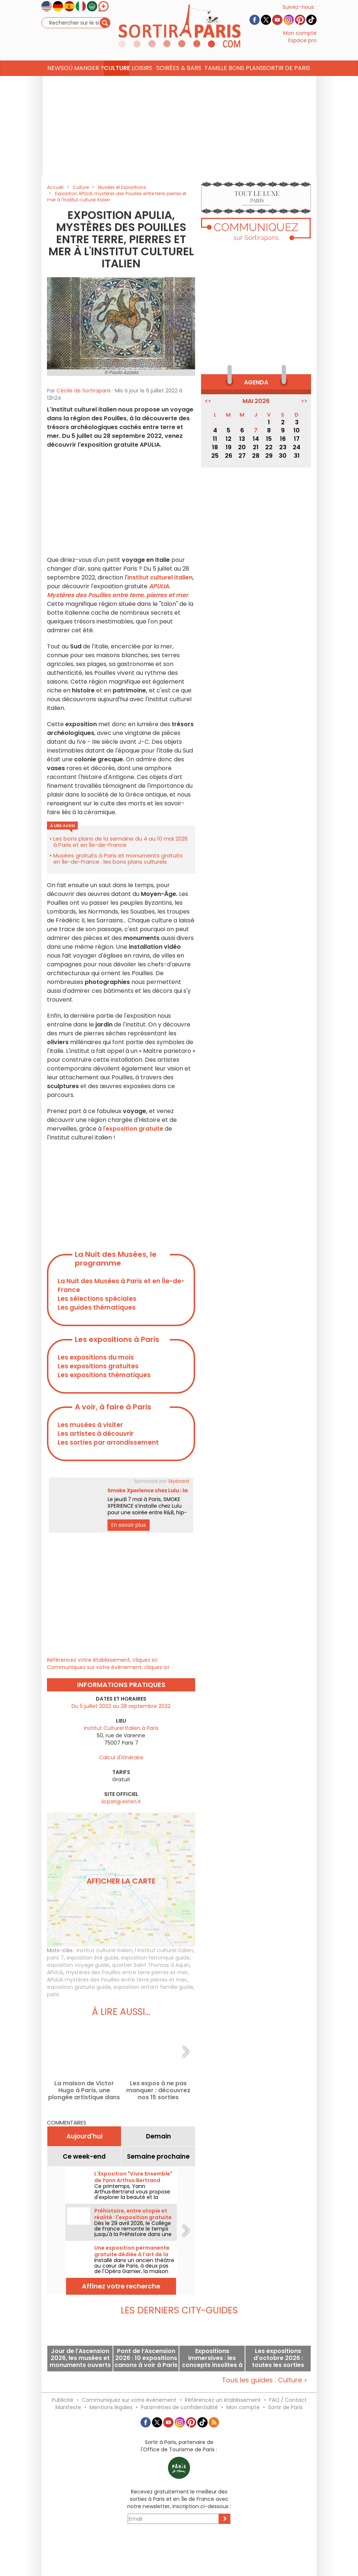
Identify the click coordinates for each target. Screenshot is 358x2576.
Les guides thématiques (97, 1307)
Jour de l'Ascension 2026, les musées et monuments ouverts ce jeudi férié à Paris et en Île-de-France (80, 2358)
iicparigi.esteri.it (121, 1801)
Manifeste (68, 2407)
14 (256, 439)
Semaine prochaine (158, 2156)
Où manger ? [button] (83, 81)
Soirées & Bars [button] (178, 81)
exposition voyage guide (78, 1965)
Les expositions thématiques (104, 1375)
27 (242, 455)
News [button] (55, 81)
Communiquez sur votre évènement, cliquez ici (108, 1667)
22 (269, 447)
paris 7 (55, 1957)
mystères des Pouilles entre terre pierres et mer (127, 1972)
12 (228, 439)
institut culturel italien (104, 1950)
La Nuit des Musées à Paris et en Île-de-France (121, 1285)
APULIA (55, 1972)
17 (297, 439)
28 (255, 455)
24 (296, 447)
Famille (216, 81)
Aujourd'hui (84, 2136)
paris (53, 1994)
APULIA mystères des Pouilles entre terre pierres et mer (117, 1979)
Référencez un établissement (223, 2400)
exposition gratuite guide (79, 1987)
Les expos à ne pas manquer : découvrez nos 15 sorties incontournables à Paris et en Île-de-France (158, 2090)
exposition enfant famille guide (153, 1987)
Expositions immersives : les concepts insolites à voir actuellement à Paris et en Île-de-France (212, 2358)
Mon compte (300, 39)
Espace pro (302, 47)
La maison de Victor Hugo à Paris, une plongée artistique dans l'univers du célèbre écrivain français (84, 2090)
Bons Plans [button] (246, 81)
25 (215, 455)
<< (208, 401)
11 (215, 439)
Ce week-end (84, 2156)
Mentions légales (111, 2407)
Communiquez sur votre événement (129, 2400)
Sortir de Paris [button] (286, 81)
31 (297, 455)
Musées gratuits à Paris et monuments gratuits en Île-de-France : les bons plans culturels (118, 859)
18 (215, 447)
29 (269, 455)
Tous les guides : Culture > (264, 2380)
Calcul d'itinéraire (121, 1757)
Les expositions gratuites (98, 1366)
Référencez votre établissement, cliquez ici (102, 1660)
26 (228, 455)
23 (282, 447)
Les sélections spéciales (97, 1298)
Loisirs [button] (142, 81)
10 (296, 430)
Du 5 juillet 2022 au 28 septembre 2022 (121, 1706)
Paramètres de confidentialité (179, 2407)
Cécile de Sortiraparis (83, 390)
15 (269, 439)
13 (242, 439)
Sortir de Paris (285, 2407)
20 (242, 447)
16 (283, 439)
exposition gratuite (134, 1128)
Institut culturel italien (160, 577)
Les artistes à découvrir (96, 1433)
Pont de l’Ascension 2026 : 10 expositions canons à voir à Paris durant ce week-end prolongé (146, 2358)
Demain (158, 2136)
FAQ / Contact (288, 2400)
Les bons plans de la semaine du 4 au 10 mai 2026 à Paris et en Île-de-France (120, 842)
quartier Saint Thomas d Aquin (151, 1965)
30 (282, 455)
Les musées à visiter (90, 1424)
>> (304, 401)
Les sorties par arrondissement (108, 1442)
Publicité (62, 2400)
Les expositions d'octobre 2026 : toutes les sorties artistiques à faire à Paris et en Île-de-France (278, 2358)
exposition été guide (92, 1957)
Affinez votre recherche (121, 2286)
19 (228, 447)
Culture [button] (116, 81)
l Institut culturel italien (164, 1950)
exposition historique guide (155, 1957)
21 (256, 447)
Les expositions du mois (96, 1357)
